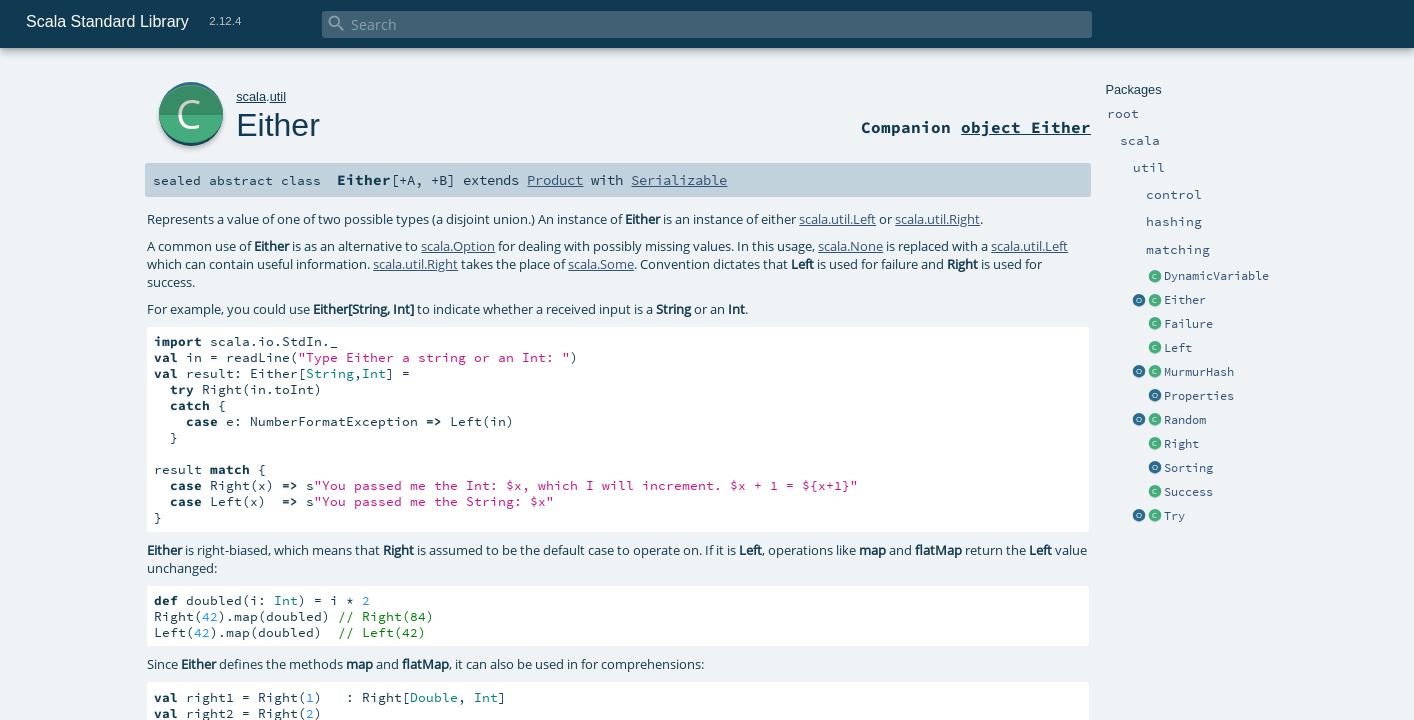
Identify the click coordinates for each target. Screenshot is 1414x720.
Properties (1199, 396)
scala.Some (601, 264)
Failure (1188, 324)
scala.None (850, 246)
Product (555, 180)
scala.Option (458, 246)
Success (1188, 492)
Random (1185, 420)
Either (1185, 300)
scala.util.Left (837, 219)
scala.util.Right (937, 219)
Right (1181, 444)
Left (1178, 348)
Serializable (679, 180)
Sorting (1188, 468)
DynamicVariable (1216, 276)
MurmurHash (1199, 372)
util (278, 96)
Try (1174, 516)
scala (251, 96)
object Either (1026, 127)
